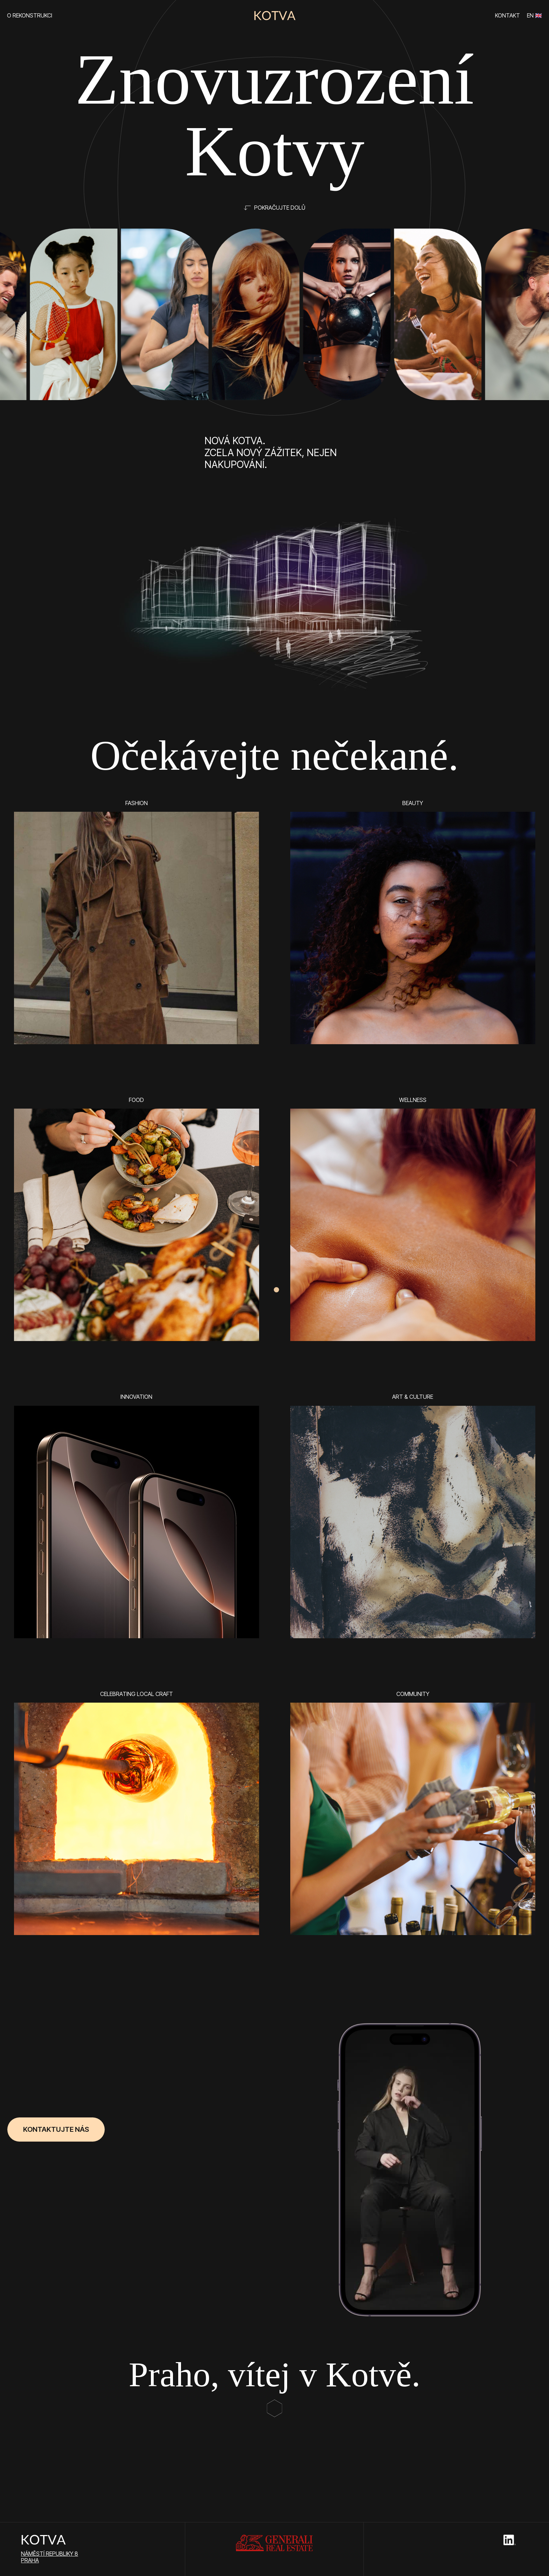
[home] (274, 16)
